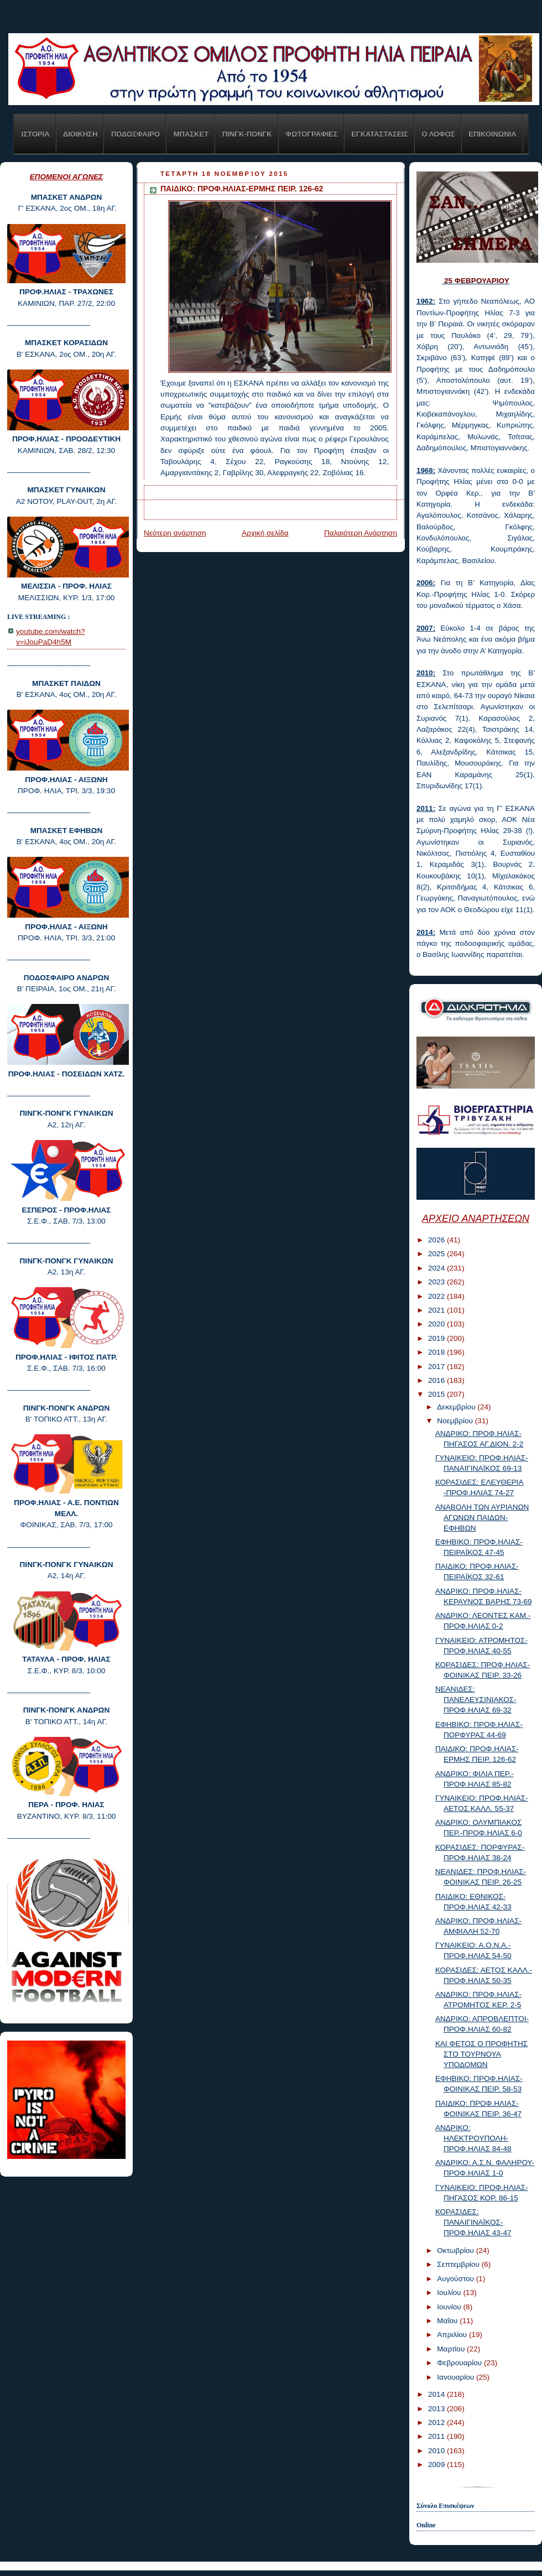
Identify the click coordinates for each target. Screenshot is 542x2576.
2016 (437, 1380)
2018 (437, 1352)
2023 (437, 1282)
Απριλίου (453, 2334)
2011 (437, 2436)
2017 (437, 1366)
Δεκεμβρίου (457, 1407)
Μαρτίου (452, 2349)
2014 (437, 2394)
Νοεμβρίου (456, 1421)
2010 (437, 2451)
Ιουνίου (450, 2307)
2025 (437, 1254)
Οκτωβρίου (456, 2250)
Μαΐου (448, 2321)
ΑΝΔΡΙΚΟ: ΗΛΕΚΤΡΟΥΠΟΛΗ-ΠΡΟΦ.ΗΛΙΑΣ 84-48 (473, 2138)
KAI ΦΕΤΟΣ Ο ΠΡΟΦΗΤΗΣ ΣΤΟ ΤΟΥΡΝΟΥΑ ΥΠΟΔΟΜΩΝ (481, 2054)
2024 (437, 1268)
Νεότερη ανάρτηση (175, 533)
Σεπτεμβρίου (459, 2264)
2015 (437, 1394)
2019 (437, 1338)
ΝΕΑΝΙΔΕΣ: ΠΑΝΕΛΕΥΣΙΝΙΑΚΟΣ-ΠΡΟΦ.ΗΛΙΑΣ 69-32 (476, 1699)
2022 (437, 1296)
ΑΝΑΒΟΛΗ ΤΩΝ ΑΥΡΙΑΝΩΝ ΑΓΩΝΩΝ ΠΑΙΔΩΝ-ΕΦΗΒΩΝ (482, 1517)
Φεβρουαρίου (460, 2363)
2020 (437, 1324)
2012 (437, 2422)
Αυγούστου (456, 2279)
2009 (437, 2464)
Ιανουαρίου (456, 2377)
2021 (437, 1310)
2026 (437, 1240)
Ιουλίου (450, 2292)
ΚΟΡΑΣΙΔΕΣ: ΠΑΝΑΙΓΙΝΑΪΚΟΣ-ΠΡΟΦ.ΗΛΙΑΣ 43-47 (473, 2222)
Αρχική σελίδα (265, 533)
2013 (437, 2409)
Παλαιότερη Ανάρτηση (360, 533)
